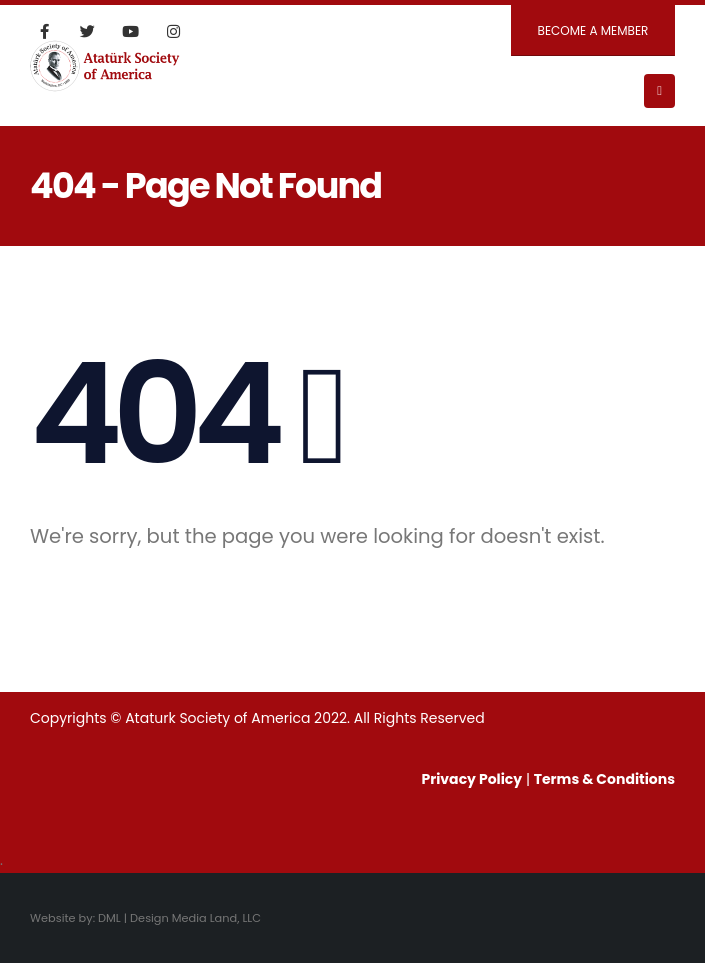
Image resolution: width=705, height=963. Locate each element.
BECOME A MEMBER (593, 30)
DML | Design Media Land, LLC (179, 918)
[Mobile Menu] (659, 91)
